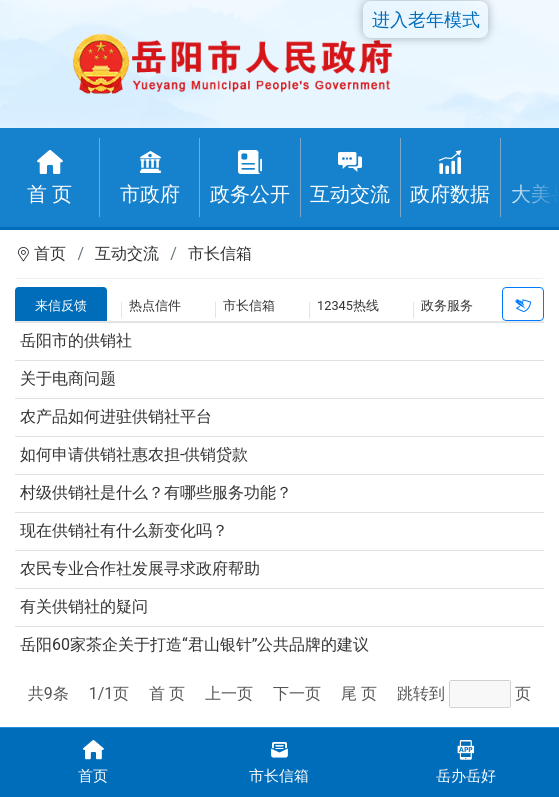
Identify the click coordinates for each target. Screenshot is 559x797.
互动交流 (127, 253)
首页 (50, 253)
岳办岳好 (466, 760)
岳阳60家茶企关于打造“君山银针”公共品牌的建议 (194, 644)
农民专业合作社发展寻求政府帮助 (140, 568)
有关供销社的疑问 (84, 606)
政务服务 (447, 305)
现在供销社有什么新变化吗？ (124, 530)
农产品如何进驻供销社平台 (116, 416)
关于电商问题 (68, 378)
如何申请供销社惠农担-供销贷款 (134, 454)
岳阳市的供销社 (76, 340)
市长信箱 (220, 253)
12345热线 (348, 305)
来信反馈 (61, 305)
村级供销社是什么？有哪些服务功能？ (156, 492)
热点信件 (155, 305)
